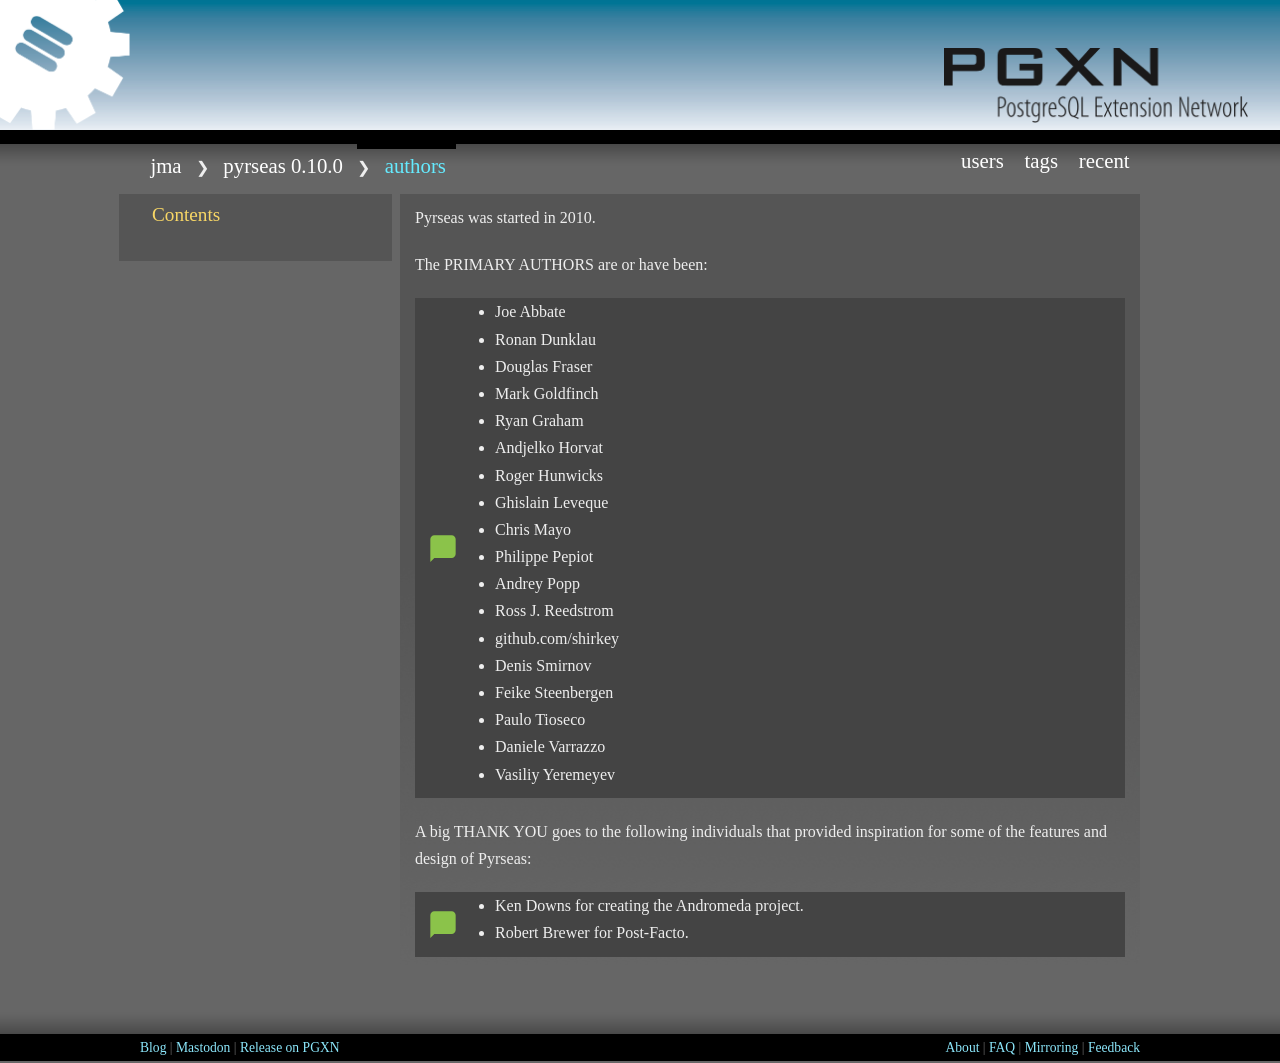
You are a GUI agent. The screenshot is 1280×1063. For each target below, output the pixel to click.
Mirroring (1052, 1047)
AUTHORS (415, 165)
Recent (1104, 160)
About (962, 1047)
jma (165, 165)
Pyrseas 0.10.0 (283, 165)
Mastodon (203, 1047)
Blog (153, 1047)
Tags (1042, 160)
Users (982, 160)
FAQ (1002, 1047)
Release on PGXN (290, 1047)
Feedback (1114, 1047)
